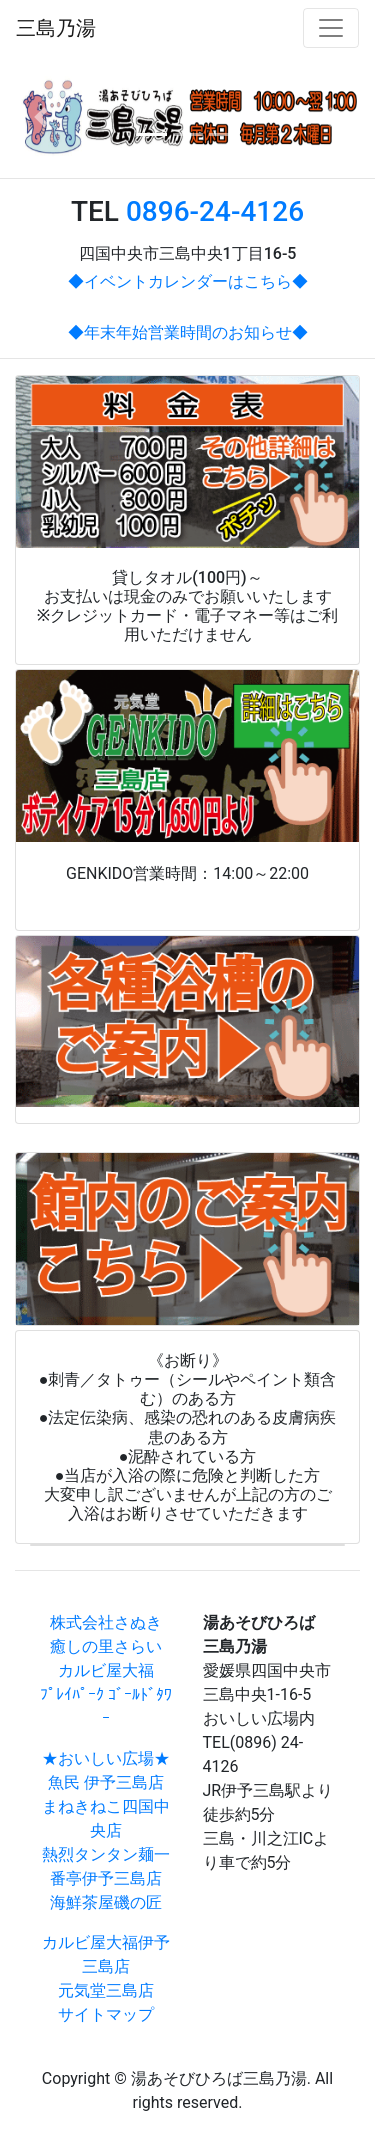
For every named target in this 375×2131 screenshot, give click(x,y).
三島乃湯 (56, 28)
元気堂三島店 (106, 1990)
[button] (41, 117)
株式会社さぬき (106, 1622)
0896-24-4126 (215, 211)
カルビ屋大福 (106, 1670)
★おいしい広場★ (106, 1758)
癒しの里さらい (106, 1646)
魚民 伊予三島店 (106, 1782)
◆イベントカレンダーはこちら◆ (188, 281)
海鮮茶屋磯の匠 (106, 1902)
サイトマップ (106, 2014)
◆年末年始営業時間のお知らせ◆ (188, 332)
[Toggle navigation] (331, 28)
